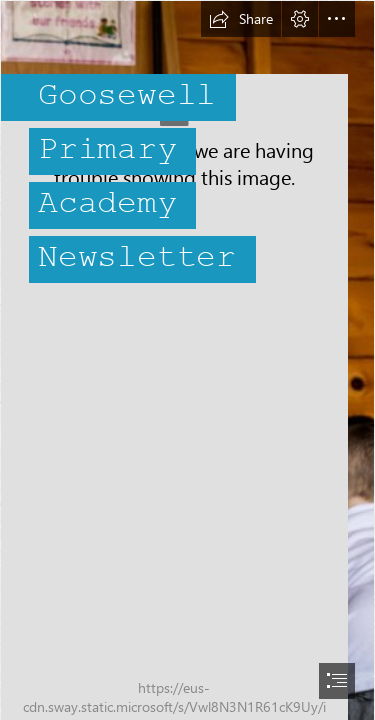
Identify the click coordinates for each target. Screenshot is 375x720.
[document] (187, 360)
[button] (241, 19)
